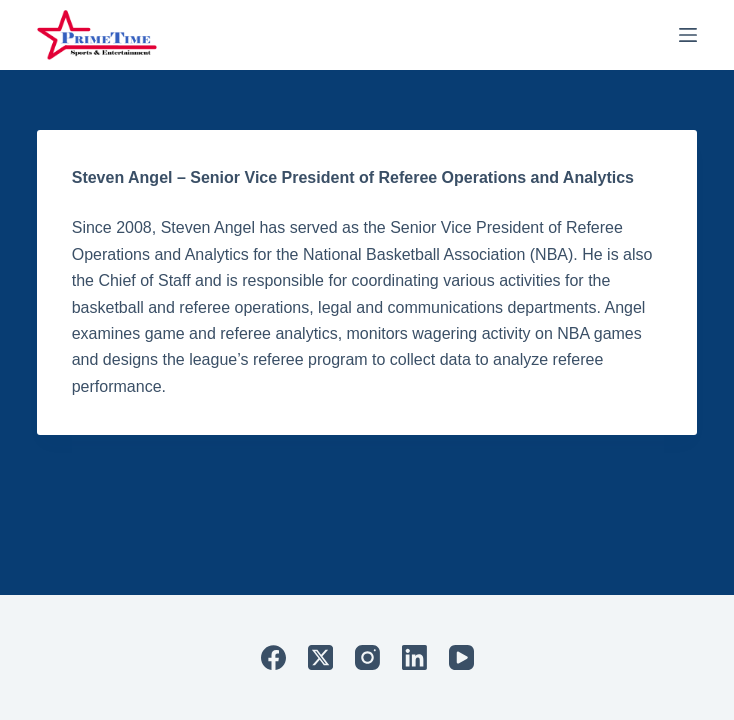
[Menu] (688, 35)
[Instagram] (367, 657)
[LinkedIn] (414, 657)
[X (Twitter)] (320, 657)
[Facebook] (273, 657)
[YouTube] (461, 657)
